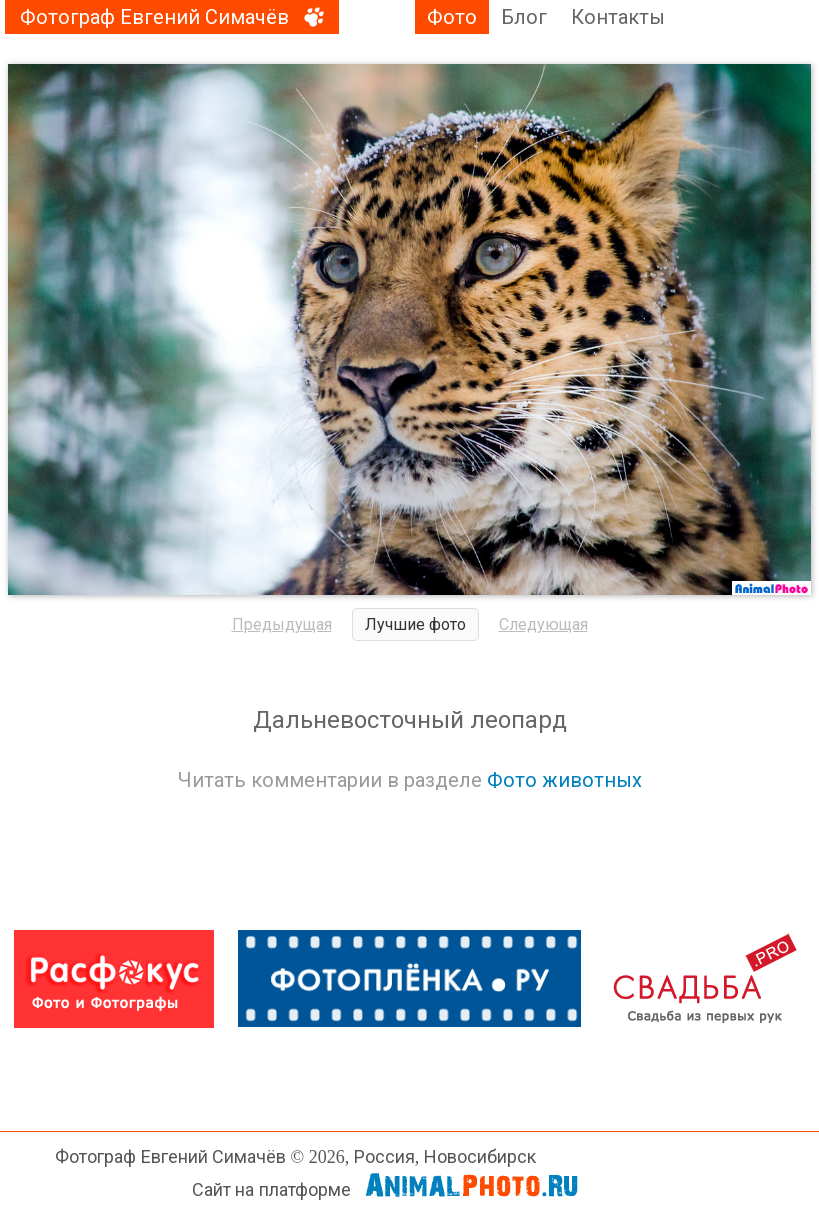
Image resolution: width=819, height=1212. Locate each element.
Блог (524, 17)
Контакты (618, 17)
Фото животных (564, 780)
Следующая (543, 624)
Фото (452, 17)
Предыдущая (282, 624)
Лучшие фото (415, 624)
